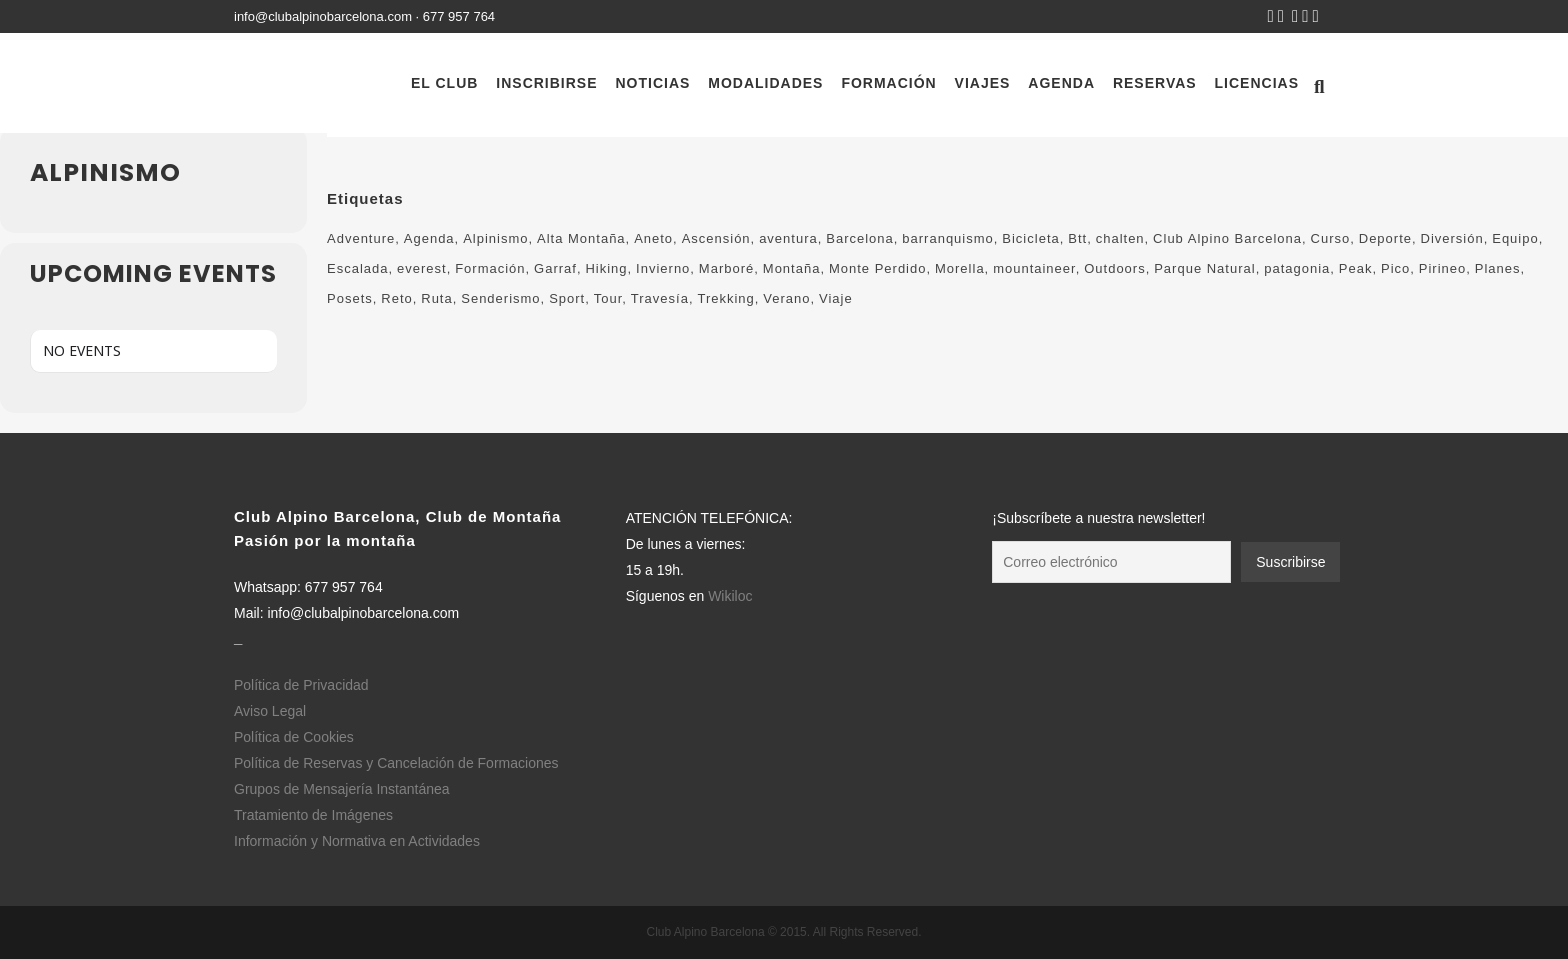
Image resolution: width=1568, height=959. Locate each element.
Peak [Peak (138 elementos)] (1356, 268)
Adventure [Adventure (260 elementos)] (361, 238)
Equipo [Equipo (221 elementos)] (1515, 238)
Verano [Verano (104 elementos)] (786, 298)
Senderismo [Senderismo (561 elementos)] (500, 298)
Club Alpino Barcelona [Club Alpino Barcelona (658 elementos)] (1227, 238)
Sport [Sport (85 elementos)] (567, 298)
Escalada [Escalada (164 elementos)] (357, 268)
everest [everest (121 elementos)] (422, 268)
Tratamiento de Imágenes (313, 815)
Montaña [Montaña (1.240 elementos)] (792, 268)
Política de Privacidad (301, 685)
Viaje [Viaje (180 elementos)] (836, 298)
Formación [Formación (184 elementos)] (490, 268)
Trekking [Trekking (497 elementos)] (725, 298)
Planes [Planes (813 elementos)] (1498, 268)
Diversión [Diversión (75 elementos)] (1452, 238)
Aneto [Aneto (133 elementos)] (653, 238)
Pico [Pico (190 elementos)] (1395, 268)
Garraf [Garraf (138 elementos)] (555, 268)
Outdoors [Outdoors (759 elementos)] (1114, 268)
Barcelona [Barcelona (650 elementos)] (860, 238)
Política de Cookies (294, 737)
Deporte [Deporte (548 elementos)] (1385, 238)
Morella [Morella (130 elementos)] (960, 268)
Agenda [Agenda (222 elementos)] (429, 238)
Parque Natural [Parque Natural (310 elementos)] (1204, 268)
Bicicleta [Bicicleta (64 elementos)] (1030, 238)
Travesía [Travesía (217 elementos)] (660, 298)
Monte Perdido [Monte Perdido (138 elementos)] (878, 268)
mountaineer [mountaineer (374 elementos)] (1034, 268)
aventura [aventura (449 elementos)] (788, 238)
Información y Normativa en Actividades (357, 841)
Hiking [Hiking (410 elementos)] (606, 268)
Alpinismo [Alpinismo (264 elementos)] (495, 238)
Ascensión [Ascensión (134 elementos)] (716, 238)
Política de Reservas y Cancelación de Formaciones (396, 763)
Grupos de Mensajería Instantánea (342, 789)
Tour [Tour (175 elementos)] (608, 298)
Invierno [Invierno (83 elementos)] (663, 268)
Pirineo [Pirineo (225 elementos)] (1442, 268)
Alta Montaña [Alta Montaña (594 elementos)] (581, 238)
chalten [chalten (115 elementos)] (1120, 238)
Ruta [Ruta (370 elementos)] (436, 298)
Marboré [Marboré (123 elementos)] (726, 268)
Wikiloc (730, 596)
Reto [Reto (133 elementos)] (396, 298)
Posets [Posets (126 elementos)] (350, 298)
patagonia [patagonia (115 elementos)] (1297, 268)
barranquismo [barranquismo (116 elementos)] (948, 238)
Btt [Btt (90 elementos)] (1077, 238)
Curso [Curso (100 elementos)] (1331, 238)
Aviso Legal (270, 711)
